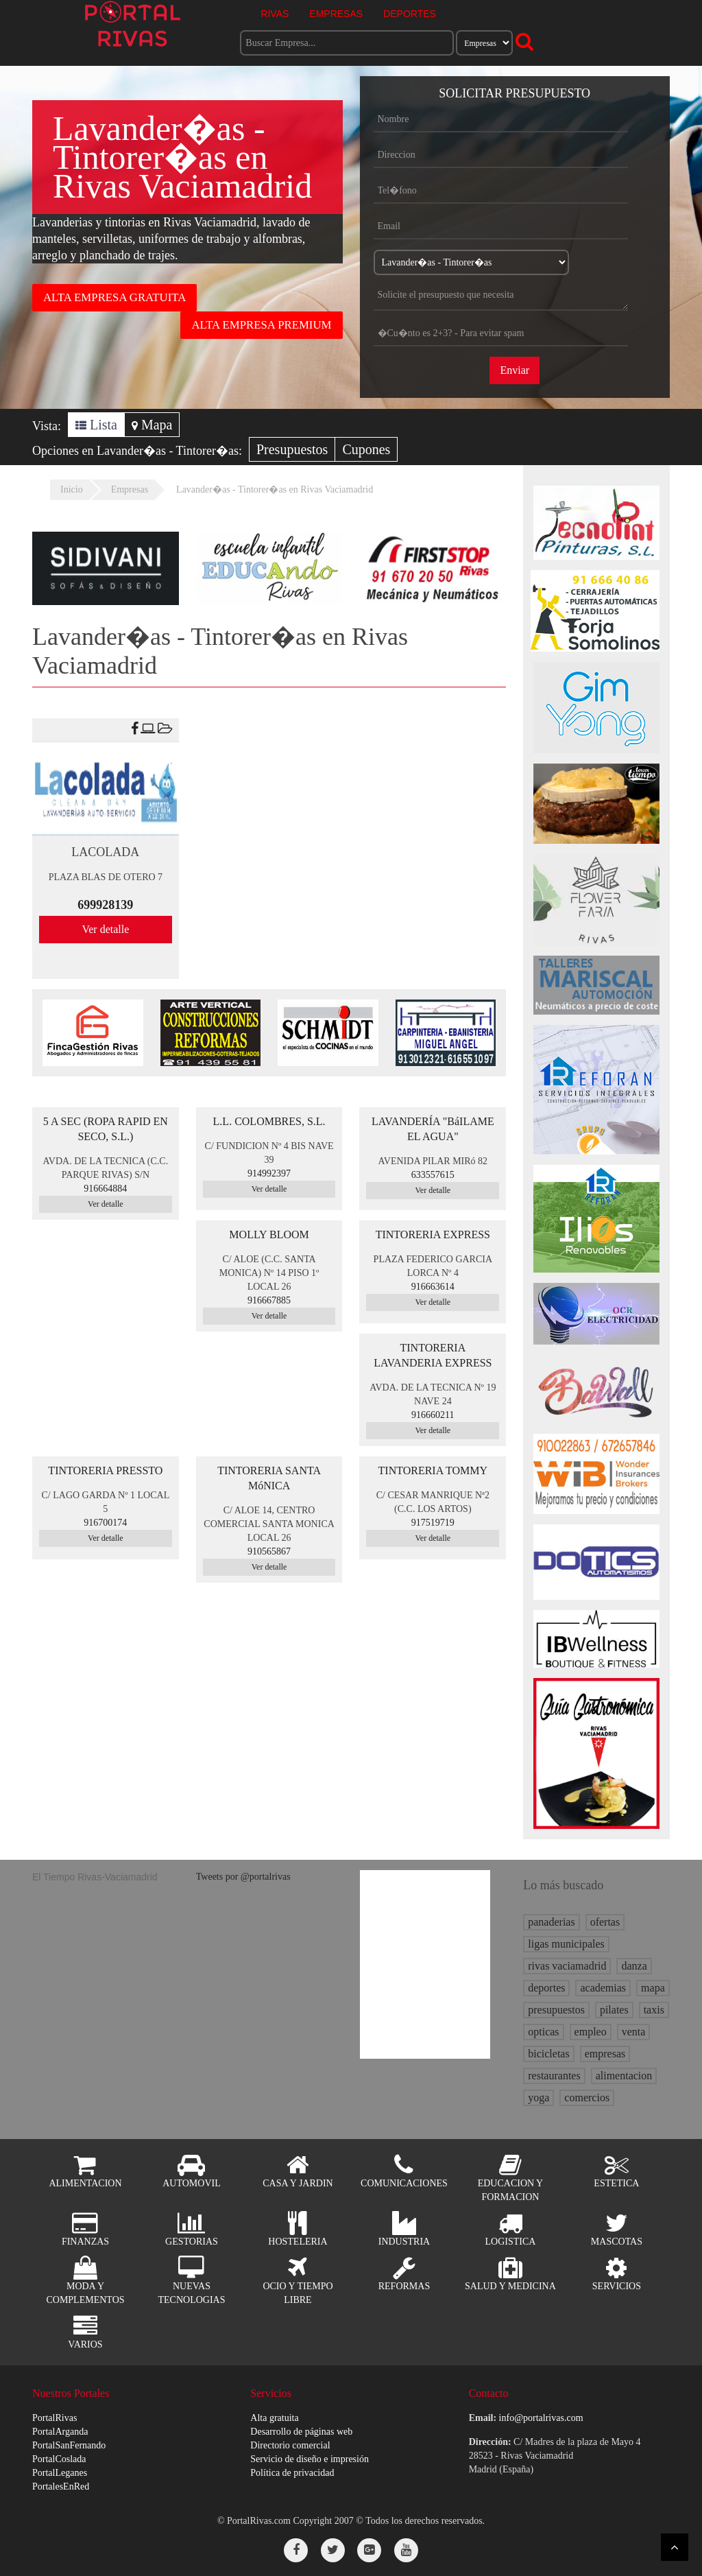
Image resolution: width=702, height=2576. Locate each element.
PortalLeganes (59, 2473)
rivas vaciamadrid (567, 1966)
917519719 (433, 1522)
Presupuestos (292, 449)
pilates (614, 2010)
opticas (543, 2031)
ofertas (605, 1922)
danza (633, 1966)
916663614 (433, 1286)
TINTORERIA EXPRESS (433, 1234)
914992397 (269, 1173)
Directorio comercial (290, 2445)
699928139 (105, 905)
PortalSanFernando (69, 2445)
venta (634, 2031)
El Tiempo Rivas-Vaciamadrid (95, 1876)
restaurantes (554, 2075)
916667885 (269, 1300)
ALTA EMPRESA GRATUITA (114, 297)
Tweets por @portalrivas (243, 1876)
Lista (96, 424)
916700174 (105, 1522)
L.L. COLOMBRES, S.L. (269, 1121)
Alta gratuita (274, 2418)
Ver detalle (105, 929)
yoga (538, 2097)
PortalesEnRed (60, 2486)
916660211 (432, 1415)
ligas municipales (566, 1944)
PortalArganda (60, 2431)
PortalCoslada (59, 2459)
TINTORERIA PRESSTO (105, 1470)
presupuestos (556, 2010)
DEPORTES (409, 13)
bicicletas (548, 2053)
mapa (653, 1988)
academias (603, 1988)
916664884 (105, 1188)
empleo (590, 2031)
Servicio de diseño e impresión (309, 2459)
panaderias (551, 1922)
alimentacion (624, 2075)
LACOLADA (105, 852)
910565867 (269, 1551)
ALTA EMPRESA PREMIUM (261, 324)
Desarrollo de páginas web (301, 2431)
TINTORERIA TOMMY (433, 1470)
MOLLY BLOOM (268, 1234)
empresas (605, 2053)
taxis (654, 2010)
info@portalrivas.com (541, 2418)
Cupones (366, 449)
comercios (586, 2097)
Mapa (152, 424)
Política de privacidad (292, 2473)
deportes (546, 1988)
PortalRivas (54, 2418)
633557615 (433, 1175)
